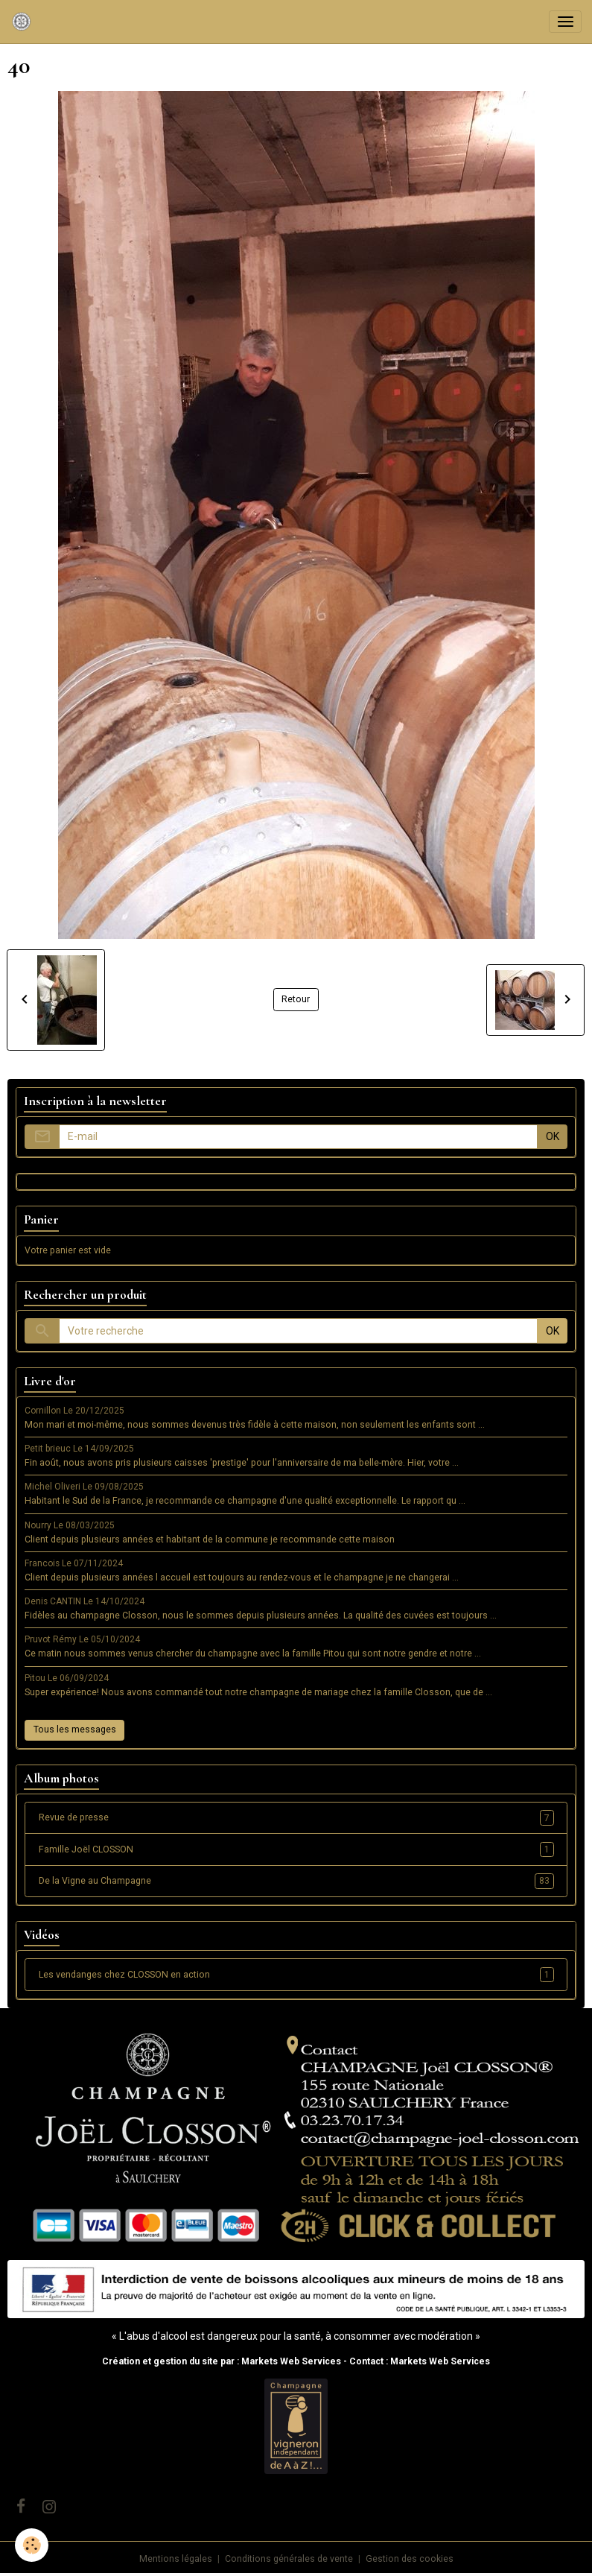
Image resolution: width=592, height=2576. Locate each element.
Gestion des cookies (409, 2559)
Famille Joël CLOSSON (296, 1849)
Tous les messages (75, 1729)
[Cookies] (31, 2545)
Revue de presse (296, 1817)
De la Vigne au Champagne (296, 1880)
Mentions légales (175, 2559)
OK (552, 1136)
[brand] (24, 21)
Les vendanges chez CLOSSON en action (296, 1974)
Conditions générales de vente (289, 2559)
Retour (295, 999)
